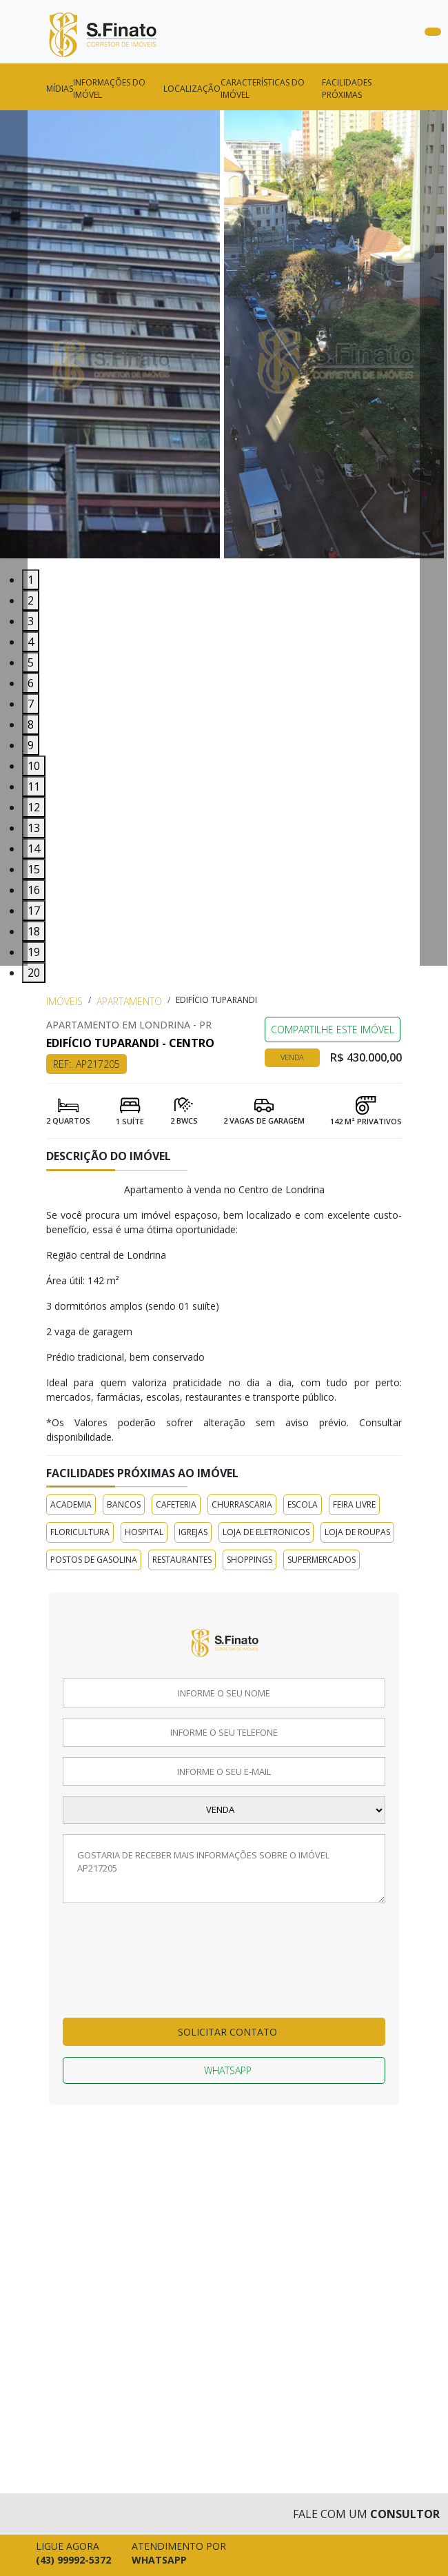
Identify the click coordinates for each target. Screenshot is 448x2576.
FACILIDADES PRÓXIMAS (346, 89)
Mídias (59, 88)
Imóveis (64, 1001)
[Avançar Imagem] (433, 538)
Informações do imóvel (109, 89)
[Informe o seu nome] (224, 1693)
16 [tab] (34, 889)
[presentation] (119, 1968)
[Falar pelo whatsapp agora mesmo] (175, 2555)
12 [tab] (34, 807)
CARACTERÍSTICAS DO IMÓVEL (263, 89)
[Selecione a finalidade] (224, 1810)
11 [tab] (34, 786)
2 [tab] (31, 600)
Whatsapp (228, 2070)
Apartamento (129, 1001)
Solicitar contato (227, 2031)
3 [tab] (31, 621)
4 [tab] (31, 641)
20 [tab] (34, 972)
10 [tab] (34, 765)
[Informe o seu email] (224, 1771)
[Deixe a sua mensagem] (224, 1868)
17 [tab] (34, 910)
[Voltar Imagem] (14, 538)
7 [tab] (31, 703)
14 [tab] (34, 848)
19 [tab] (34, 952)
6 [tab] (31, 683)
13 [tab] (34, 827)
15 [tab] (34, 869)
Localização (192, 88)
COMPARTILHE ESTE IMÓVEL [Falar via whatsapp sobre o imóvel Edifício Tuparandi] (332, 1029)
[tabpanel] (112, 339)
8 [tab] (31, 724)
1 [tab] (31, 579)
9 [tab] (31, 745)
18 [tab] (34, 931)
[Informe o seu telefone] (224, 1732)
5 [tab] (31, 662)
